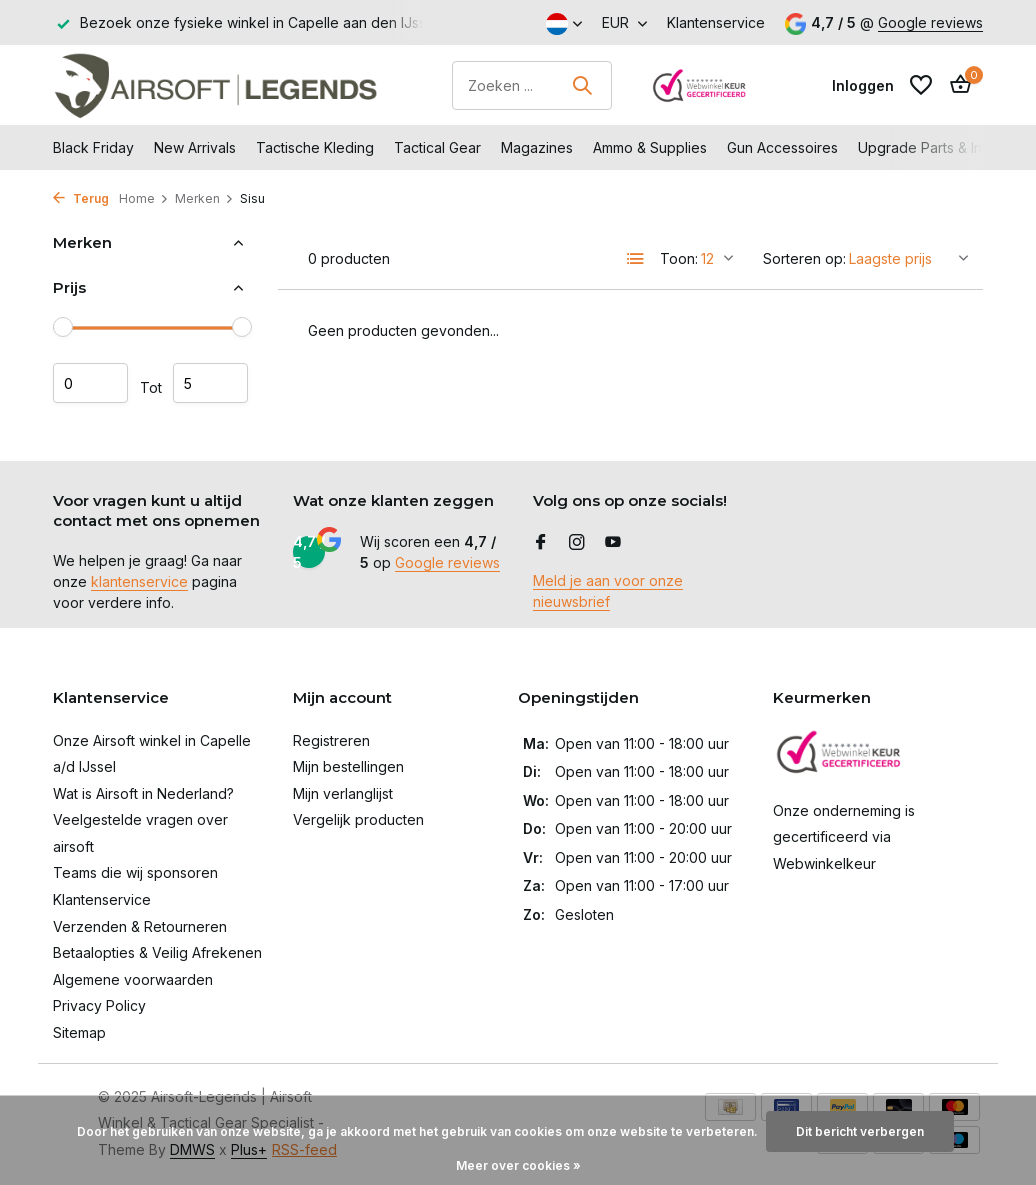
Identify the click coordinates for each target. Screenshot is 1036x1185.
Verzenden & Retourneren (140, 926)
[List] (636, 259)
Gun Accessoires (782, 147)
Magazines (537, 147)
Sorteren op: (804, 258)
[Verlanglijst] (921, 85)
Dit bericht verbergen (860, 1131)
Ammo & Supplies (650, 147)
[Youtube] (613, 543)
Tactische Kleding (315, 147)
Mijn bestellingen (348, 766)
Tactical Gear (437, 147)
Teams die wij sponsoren (135, 872)
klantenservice (139, 581)
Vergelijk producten (358, 819)
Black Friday (93, 147)
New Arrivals (195, 147)
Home (144, 198)
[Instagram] (577, 543)
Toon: (679, 258)
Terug (81, 198)
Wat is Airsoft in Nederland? (143, 793)
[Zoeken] (532, 85)
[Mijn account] (863, 85)
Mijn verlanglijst (343, 793)
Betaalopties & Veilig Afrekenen (157, 952)
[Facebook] (541, 543)
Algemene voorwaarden (133, 979)
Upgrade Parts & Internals (942, 147)
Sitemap (79, 1032)
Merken (204, 198)
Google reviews (930, 22)
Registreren (331, 740)
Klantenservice (716, 22)
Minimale (90, 383)
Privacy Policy (99, 1005)
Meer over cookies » (518, 1165)
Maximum (210, 383)
